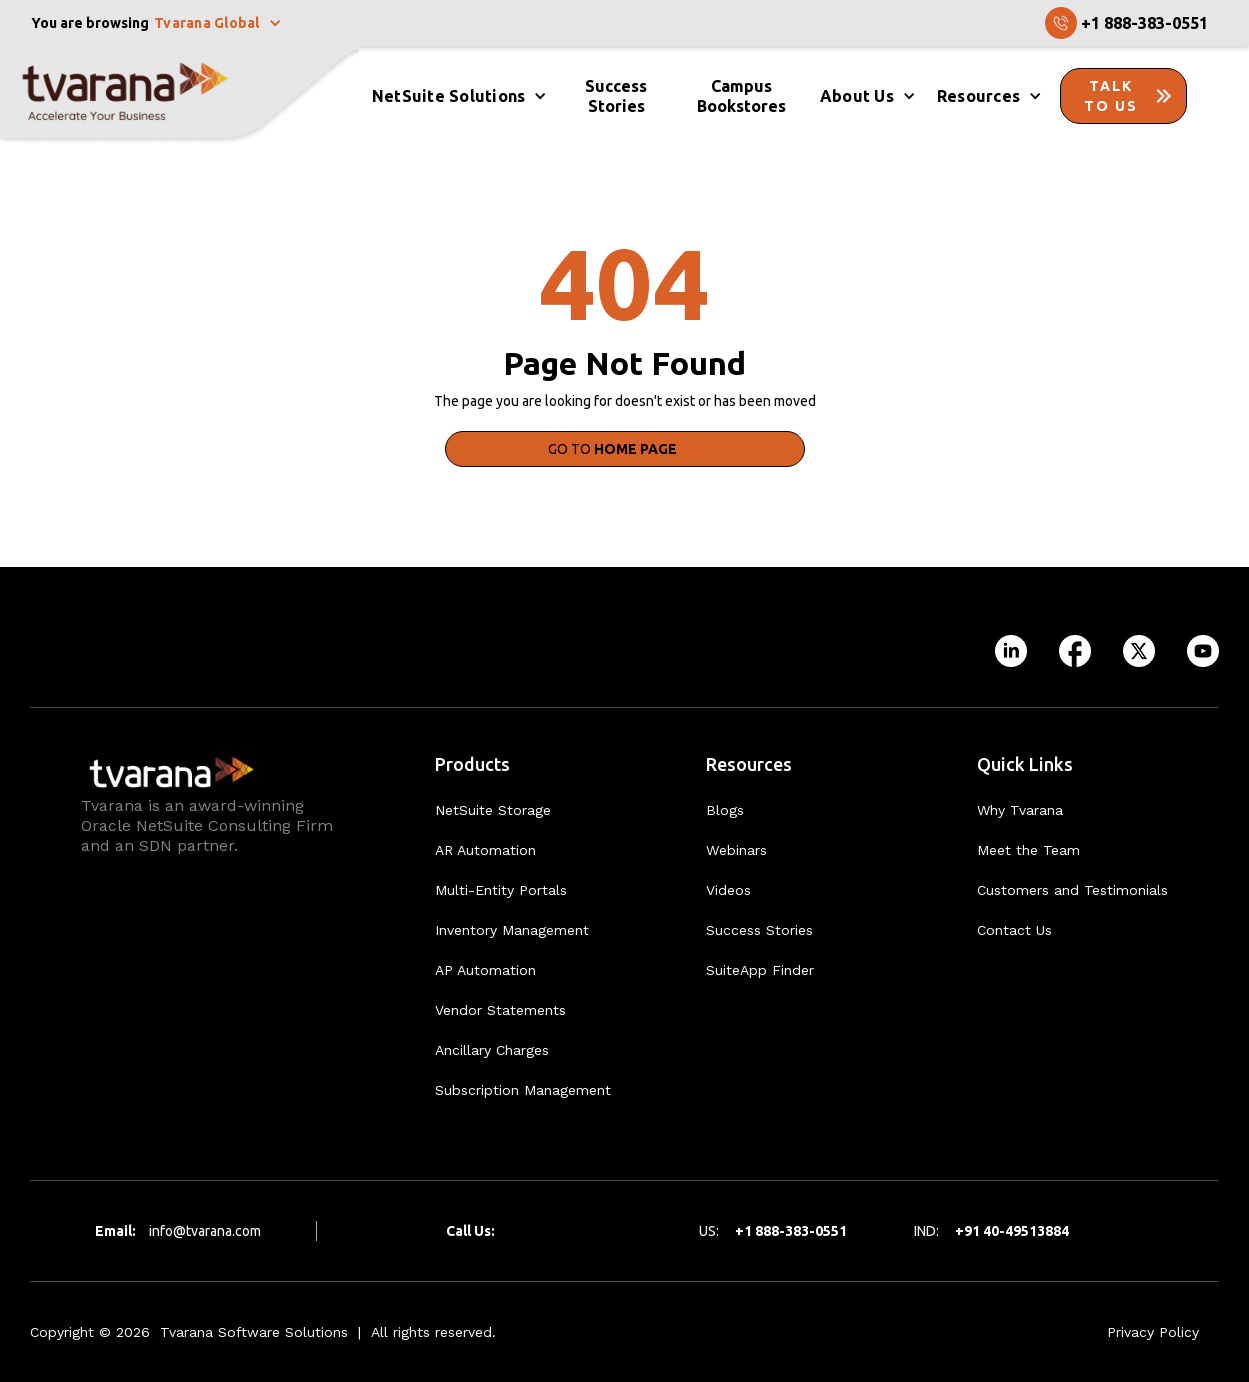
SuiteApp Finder (760, 970)
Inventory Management (512, 930)
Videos (728, 890)
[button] (219, 23)
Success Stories (759, 930)
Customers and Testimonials (1072, 890)
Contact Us (1014, 930)
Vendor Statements (500, 1010)
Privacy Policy (1153, 1332)
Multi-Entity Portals (501, 890)
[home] (179, 96)
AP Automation (485, 970)
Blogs (725, 810)
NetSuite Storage (493, 810)
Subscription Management (523, 1090)
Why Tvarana (1020, 810)
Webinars (736, 850)
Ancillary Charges (492, 1050)
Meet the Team (1028, 850)
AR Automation (485, 850)
